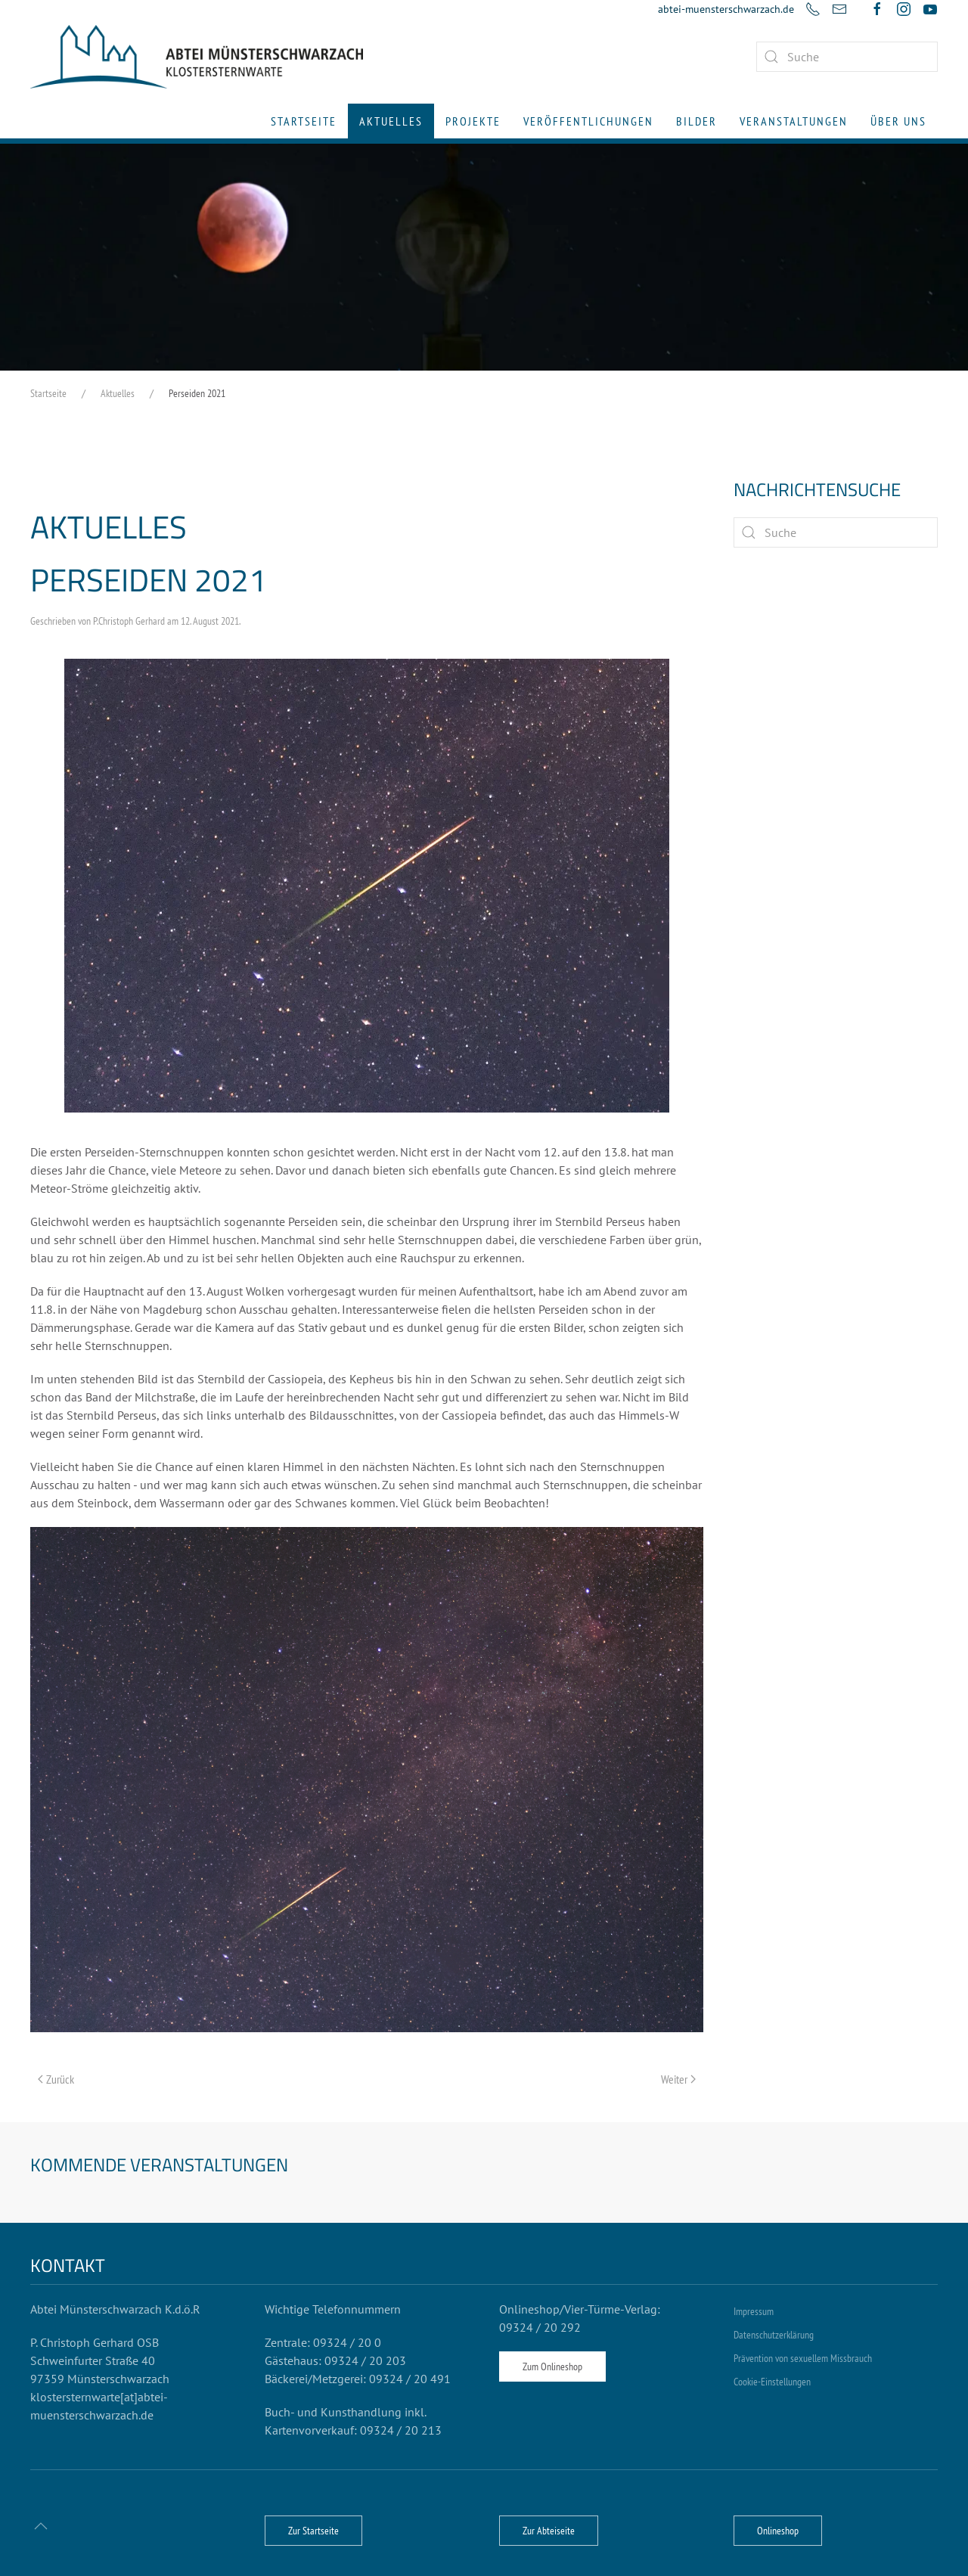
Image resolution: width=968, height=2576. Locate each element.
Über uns (898, 121)
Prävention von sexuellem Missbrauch (803, 2358)
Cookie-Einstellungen (772, 2381)
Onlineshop (778, 2530)
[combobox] (847, 57)
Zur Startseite (313, 2530)
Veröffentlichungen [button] (588, 121)
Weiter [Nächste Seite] (678, 2079)
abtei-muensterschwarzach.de (726, 9)
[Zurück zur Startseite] (196, 56)
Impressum (754, 2311)
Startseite (304, 121)
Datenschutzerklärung (774, 2335)
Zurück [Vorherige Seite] (56, 2079)
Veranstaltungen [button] (794, 121)
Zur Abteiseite (549, 2530)
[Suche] (836, 532)
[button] (40, 2526)
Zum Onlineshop (552, 2366)
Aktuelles (391, 121)
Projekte (473, 121)
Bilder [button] (696, 121)
